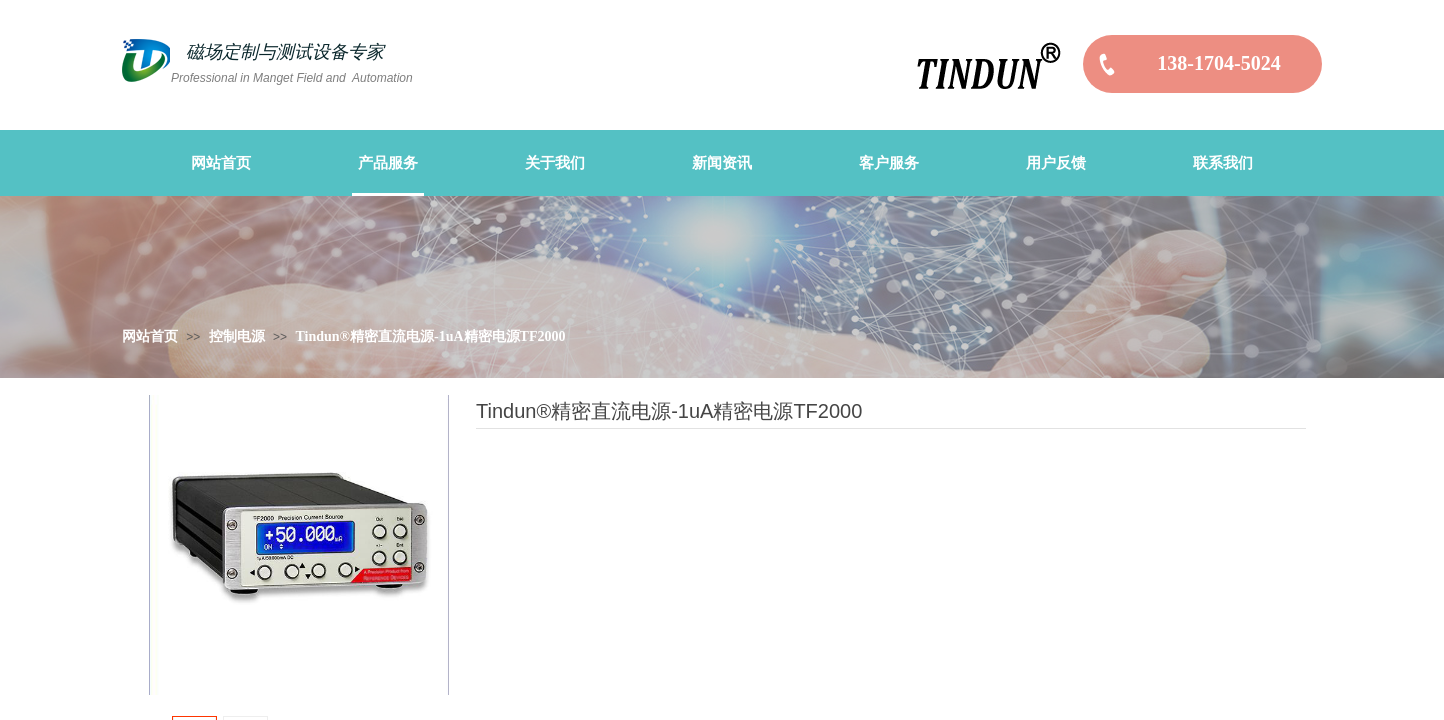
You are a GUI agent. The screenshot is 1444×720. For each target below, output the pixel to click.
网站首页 (150, 336)
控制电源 (237, 336)
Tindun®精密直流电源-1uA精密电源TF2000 (430, 336)
